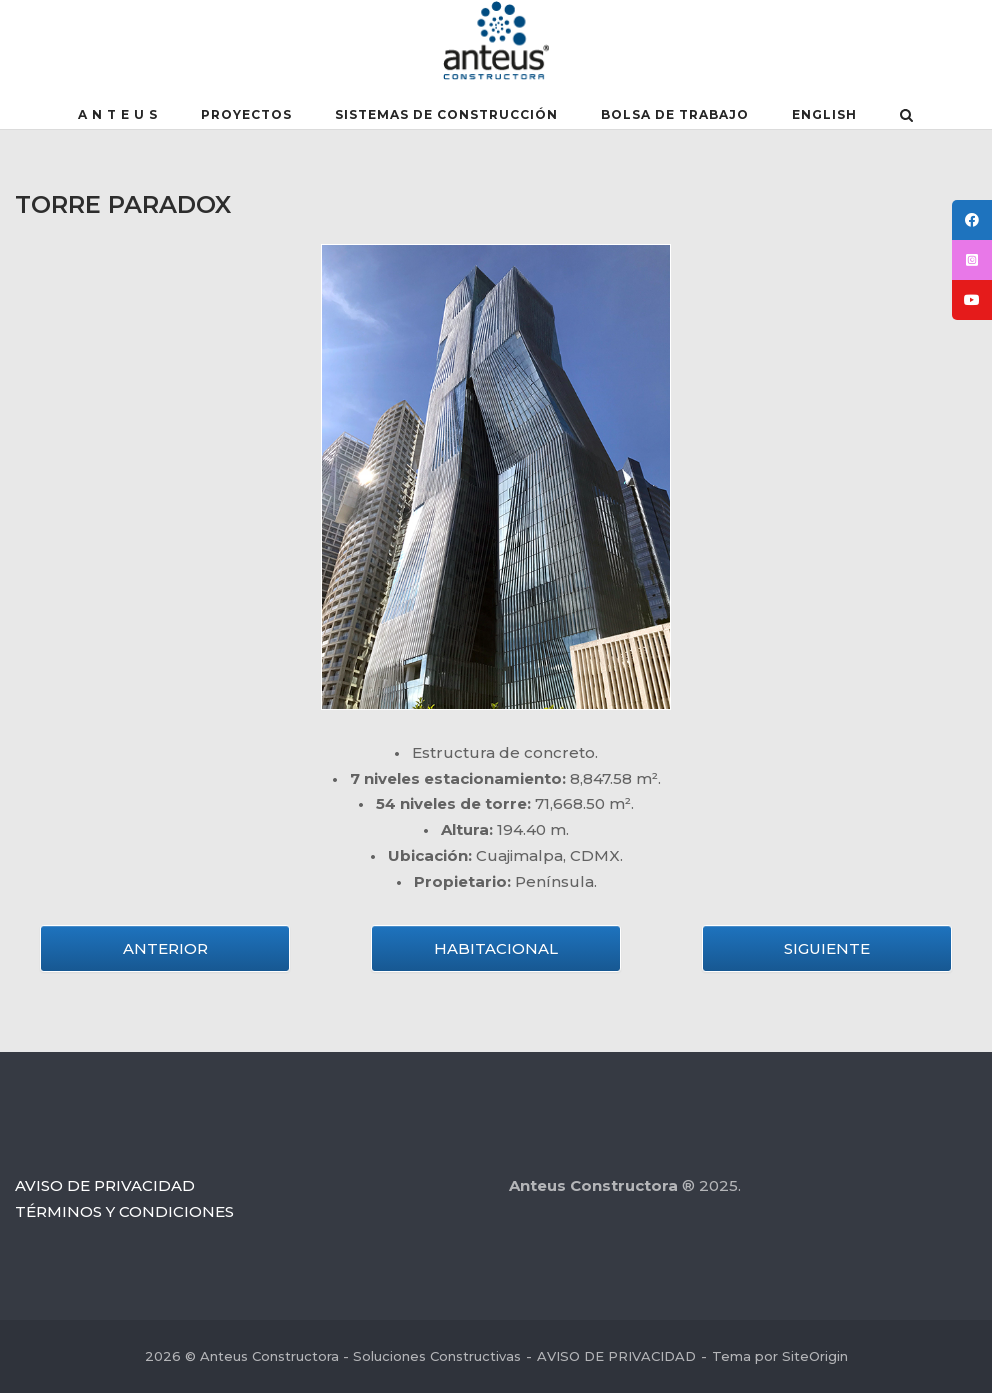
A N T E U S (118, 114)
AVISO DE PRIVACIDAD (105, 1185)
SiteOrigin (815, 1356)
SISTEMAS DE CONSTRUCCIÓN (446, 114)
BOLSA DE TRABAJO (675, 114)
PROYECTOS (246, 114)
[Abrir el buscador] (906, 117)
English (824, 114)
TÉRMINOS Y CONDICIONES (124, 1211)
